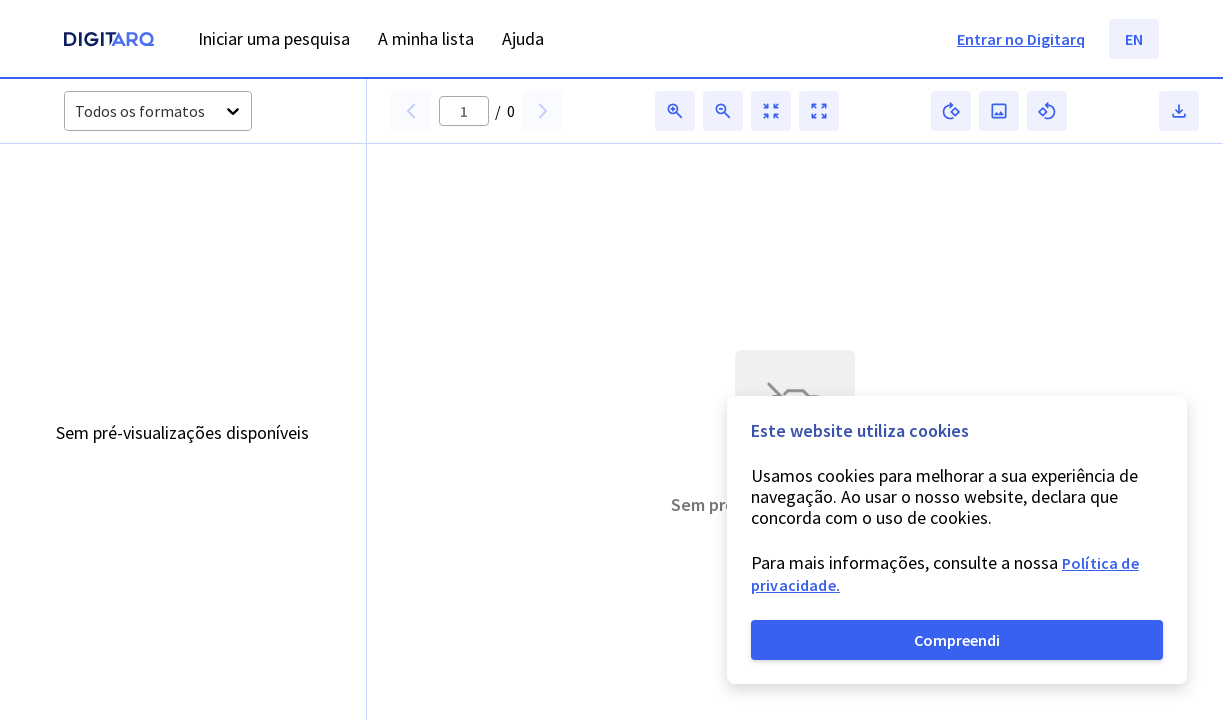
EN (1134, 39)
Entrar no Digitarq (1021, 39)
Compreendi (957, 640)
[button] (411, 111)
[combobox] (76, 111)
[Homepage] (109, 41)
